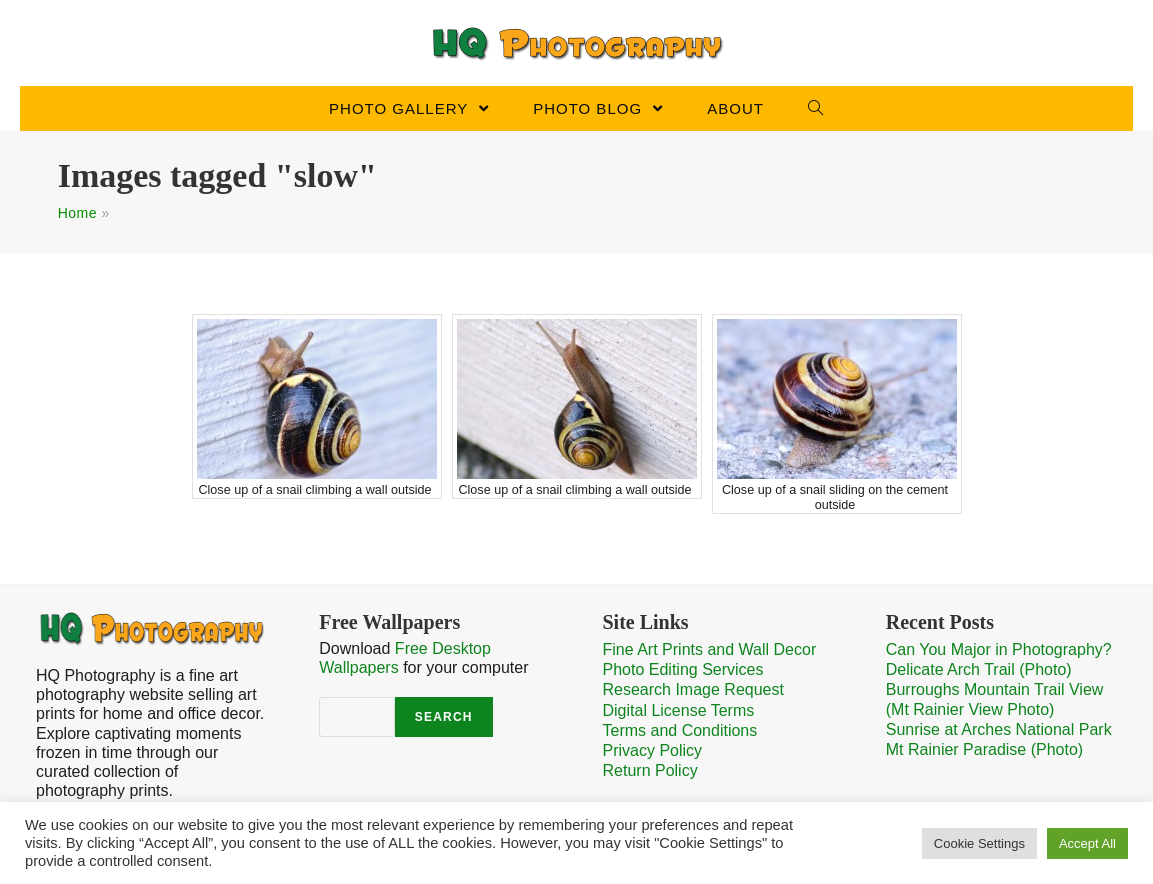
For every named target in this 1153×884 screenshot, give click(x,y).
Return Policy (650, 770)
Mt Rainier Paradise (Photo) (984, 749)
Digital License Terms (679, 710)
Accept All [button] (1087, 843)
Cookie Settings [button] (979, 843)
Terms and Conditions (680, 730)
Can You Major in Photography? (999, 649)
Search (444, 717)
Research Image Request (693, 689)
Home (77, 213)
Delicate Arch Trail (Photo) (979, 669)
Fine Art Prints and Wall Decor (710, 649)
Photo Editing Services (683, 669)
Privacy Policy (653, 750)
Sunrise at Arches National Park (999, 729)
